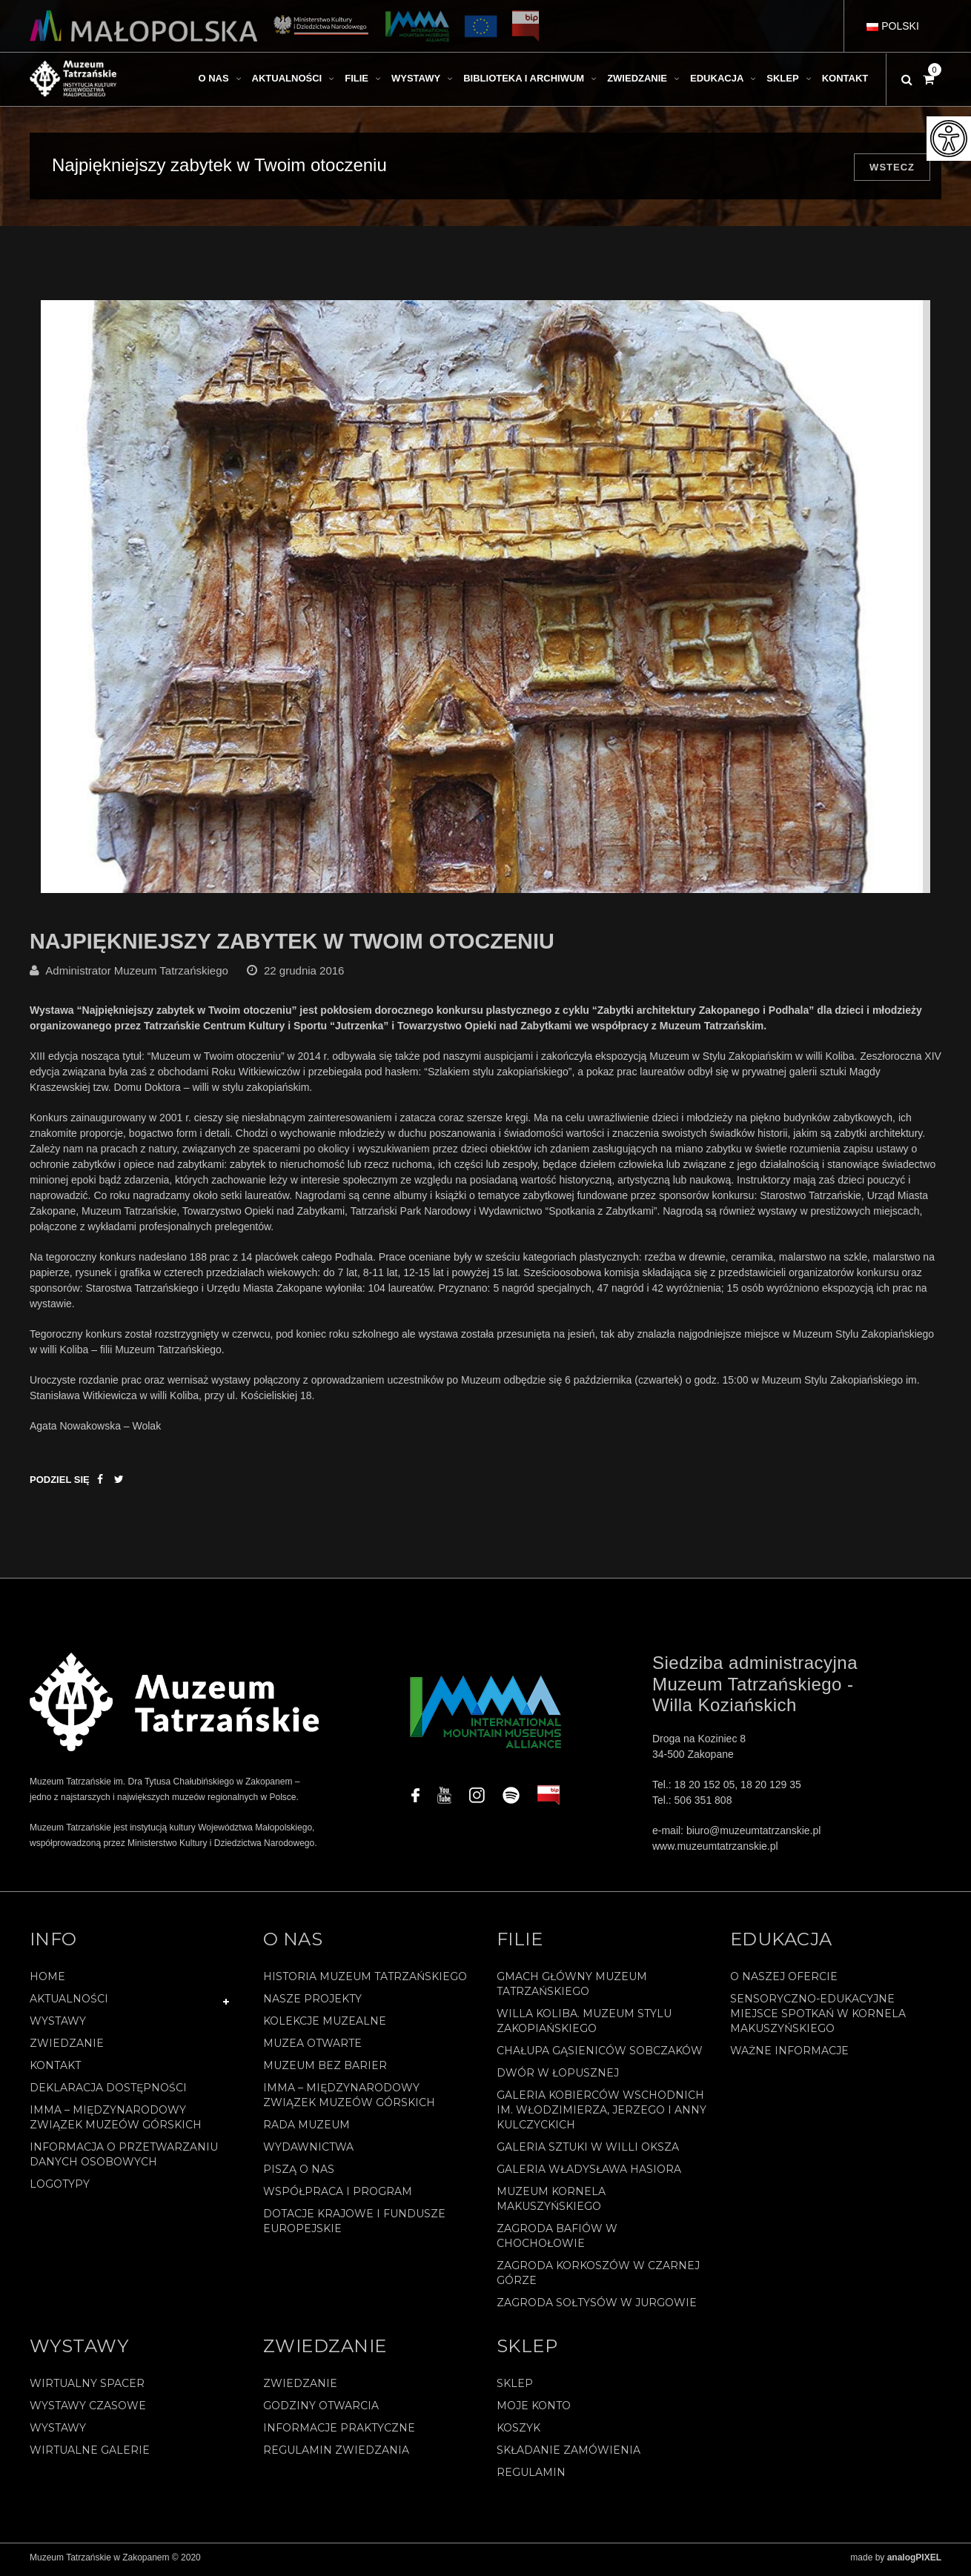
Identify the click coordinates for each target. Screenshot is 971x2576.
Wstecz (892, 167)
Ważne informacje (789, 2055)
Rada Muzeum (306, 2129)
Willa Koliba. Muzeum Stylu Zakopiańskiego (584, 2025)
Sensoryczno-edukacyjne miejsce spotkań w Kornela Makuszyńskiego (818, 2017)
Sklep (515, 2387)
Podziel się (60, 1484)
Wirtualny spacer (87, 2387)
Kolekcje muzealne (324, 2025)
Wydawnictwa (308, 2151)
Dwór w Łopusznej (558, 2077)
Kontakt (55, 2070)
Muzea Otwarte (312, 2047)
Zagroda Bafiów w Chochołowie (557, 2240)
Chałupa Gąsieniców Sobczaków (600, 2055)
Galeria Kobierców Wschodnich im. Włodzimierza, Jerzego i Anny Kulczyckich (601, 2114)
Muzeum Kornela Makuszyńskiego (551, 2203)
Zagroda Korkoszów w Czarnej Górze (598, 2277)
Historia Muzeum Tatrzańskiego (365, 1981)
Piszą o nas (298, 2173)
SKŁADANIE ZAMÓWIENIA (568, 2454)
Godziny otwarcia (321, 2410)
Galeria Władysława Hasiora (589, 2173)
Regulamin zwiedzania (336, 2454)
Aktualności (69, 2003)
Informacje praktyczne (339, 2432)
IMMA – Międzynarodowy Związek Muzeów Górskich (116, 2122)
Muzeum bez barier (325, 2070)
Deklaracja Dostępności (108, 2092)
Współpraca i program (337, 2195)
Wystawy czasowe (88, 2410)
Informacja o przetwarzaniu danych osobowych (124, 2159)
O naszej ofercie (784, 1981)
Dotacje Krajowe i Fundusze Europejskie (354, 2225)
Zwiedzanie (67, 2047)
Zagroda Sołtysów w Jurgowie (597, 2307)
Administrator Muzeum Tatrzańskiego (136, 975)
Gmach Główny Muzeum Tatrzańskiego (572, 1988)
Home (47, 1981)
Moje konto (534, 2410)
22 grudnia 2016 (304, 975)
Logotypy (60, 2188)
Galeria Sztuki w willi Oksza (588, 2151)
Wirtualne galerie (90, 2454)
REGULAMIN (531, 2476)
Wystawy (58, 2025)
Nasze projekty (312, 2003)
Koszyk (518, 2432)
